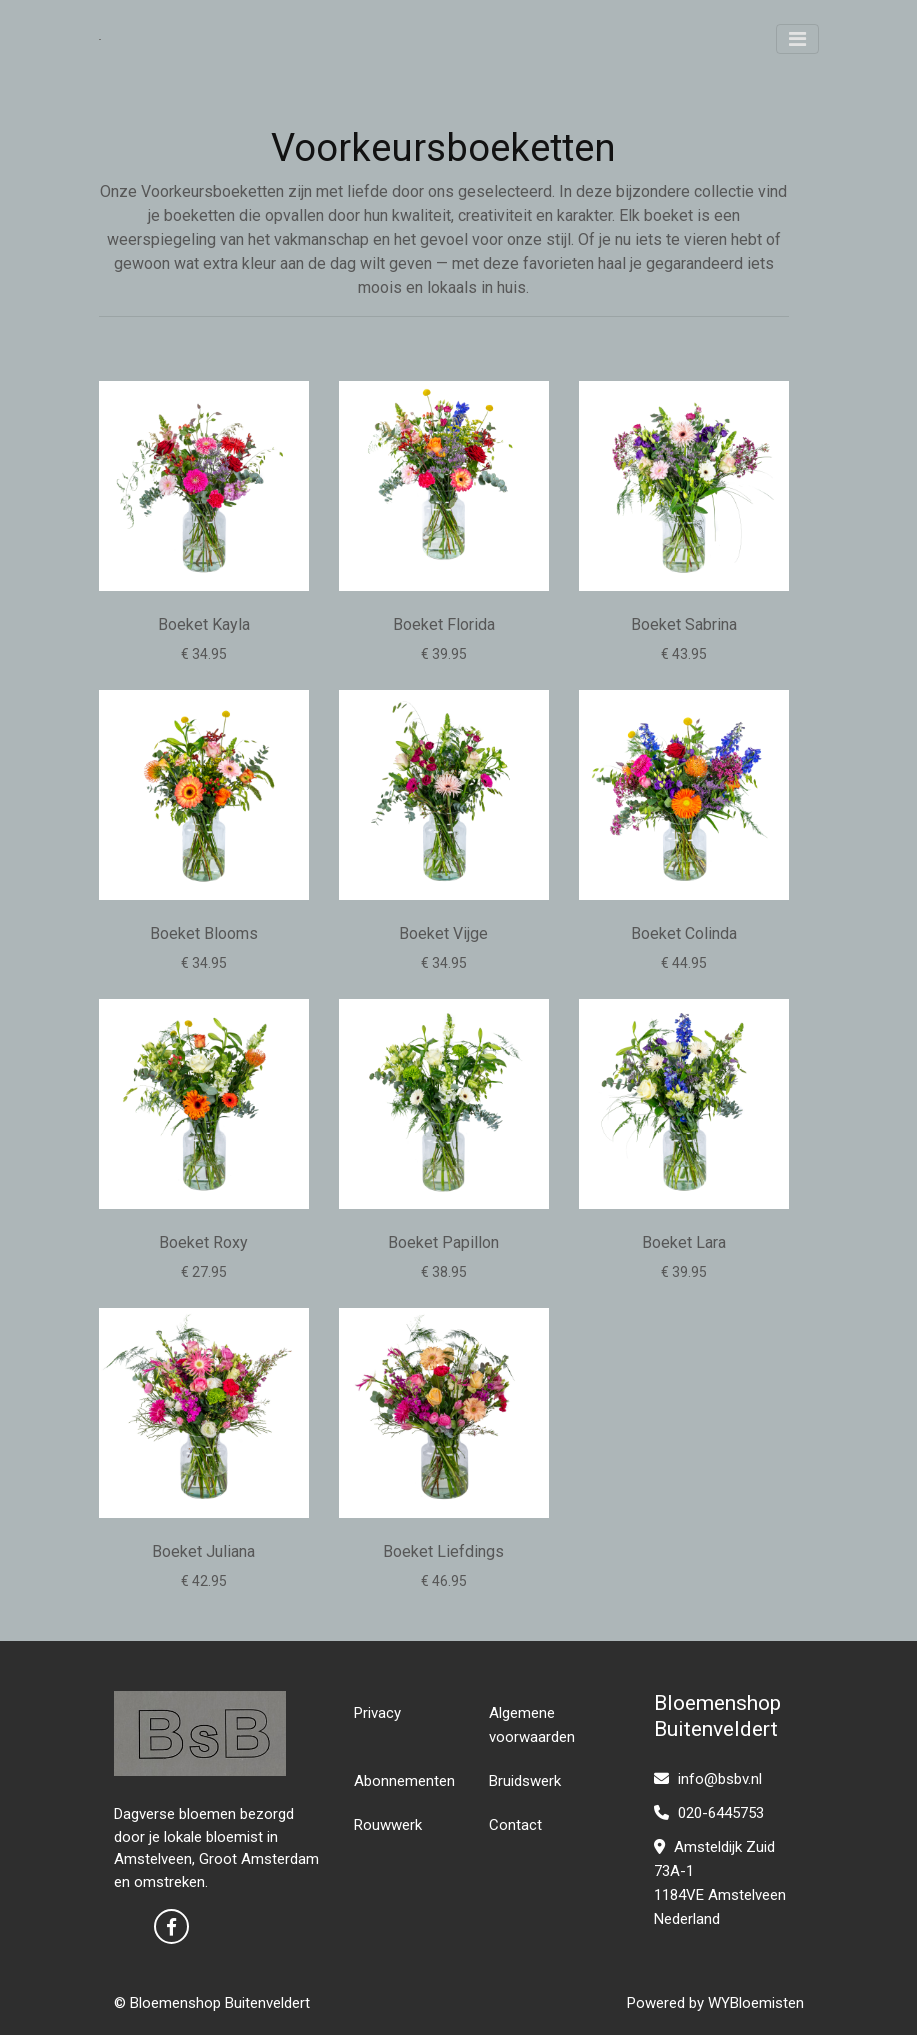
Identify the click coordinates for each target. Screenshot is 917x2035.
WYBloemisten (756, 2003)
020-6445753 (709, 1813)
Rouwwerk (388, 1825)
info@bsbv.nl (708, 1779)
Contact (515, 1825)
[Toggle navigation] (797, 39)
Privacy (377, 1713)
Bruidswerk (525, 1781)
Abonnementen (404, 1781)
